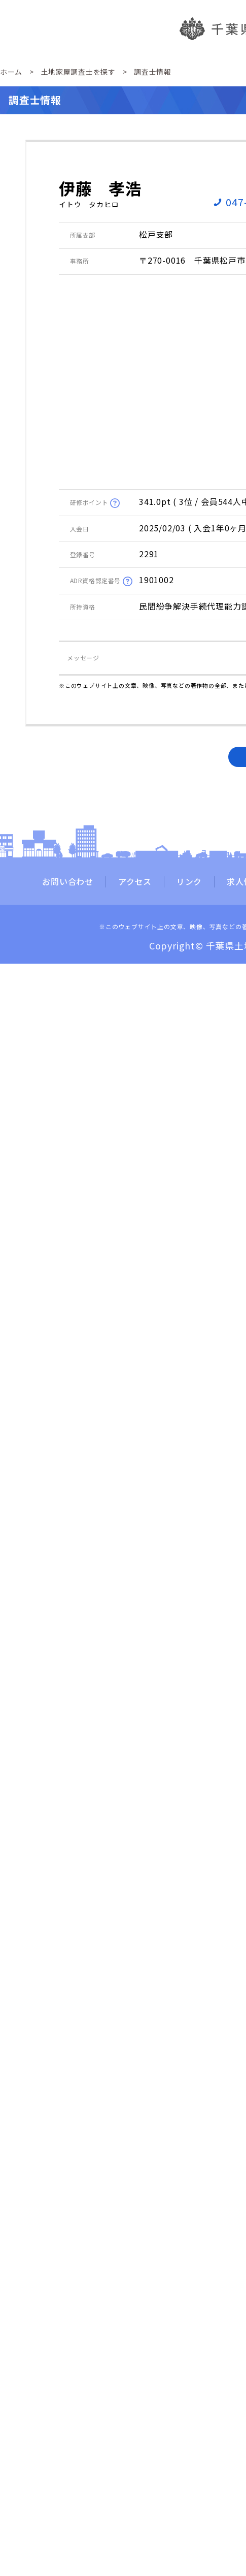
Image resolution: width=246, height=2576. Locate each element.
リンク (189, 881)
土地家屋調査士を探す (78, 72)
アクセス (135, 881)
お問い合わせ (67, 881)
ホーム (11, 72)
